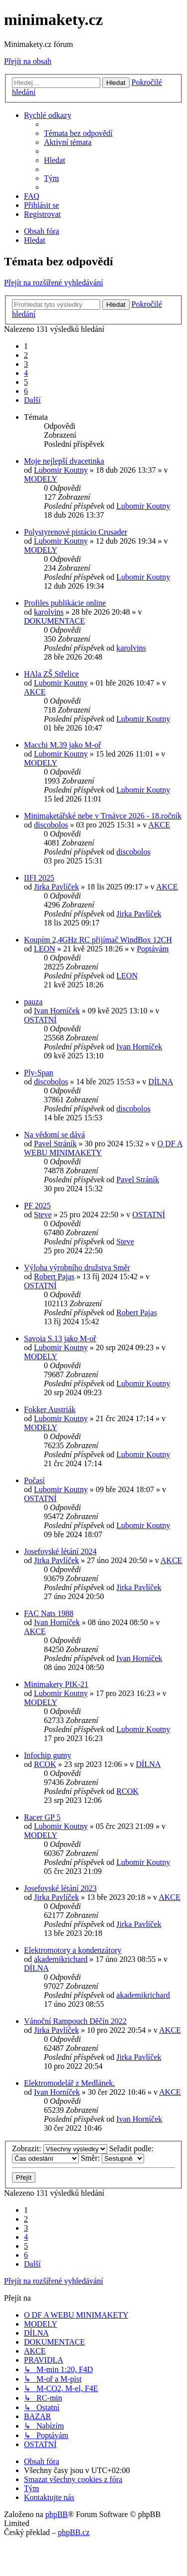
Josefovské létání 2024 (60, 1551)
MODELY (40, 479)
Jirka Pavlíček (56, 886)
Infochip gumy (47, 1755)
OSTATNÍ (40, 1019)
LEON (44, 948)
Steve (43, 1214)
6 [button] (26, 391)
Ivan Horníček (57, 1010)
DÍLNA (160, 1081)
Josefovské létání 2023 (60, 1888)
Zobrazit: (59, 2148)
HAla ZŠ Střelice (51, 674)
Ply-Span (38, 1072)
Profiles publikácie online (65, 603)
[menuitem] (78, 133)
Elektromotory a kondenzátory (73, 1950)
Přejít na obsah (27, 61)
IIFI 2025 (39, 877)
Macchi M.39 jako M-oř (62, 745)
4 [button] (26, 373)
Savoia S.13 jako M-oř (60, 1338)
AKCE (35, 692)
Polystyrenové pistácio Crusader (75, 532)
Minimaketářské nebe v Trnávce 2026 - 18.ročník (103, 816)
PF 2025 (37, 1205)
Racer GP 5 (42, 1817)
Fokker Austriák (50, 1409)
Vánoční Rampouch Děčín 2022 (75, 2021)
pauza (33, 1001)
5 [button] (26, 382)
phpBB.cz (74, 2532)
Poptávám (153, 948)
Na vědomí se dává (54, 1134)
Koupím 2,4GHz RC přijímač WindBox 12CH (98, 939)
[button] (32, 400)
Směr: (112, 2158)
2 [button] (26, 355)
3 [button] (26, 364)
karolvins (49, 612)
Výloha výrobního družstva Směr (77, 1267)
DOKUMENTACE (54, 621)
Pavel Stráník (55, 1143)
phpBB (56, 2514)
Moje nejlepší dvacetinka (64, 461)
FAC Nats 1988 (48, 1613)
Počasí (34, 1480)
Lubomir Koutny (61, 470)
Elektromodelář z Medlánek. (69, 2083)
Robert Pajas (54, 1276)
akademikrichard (61, 1959)
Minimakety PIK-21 (56, 1684)
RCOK (45, 1764)
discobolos (51, 825)
